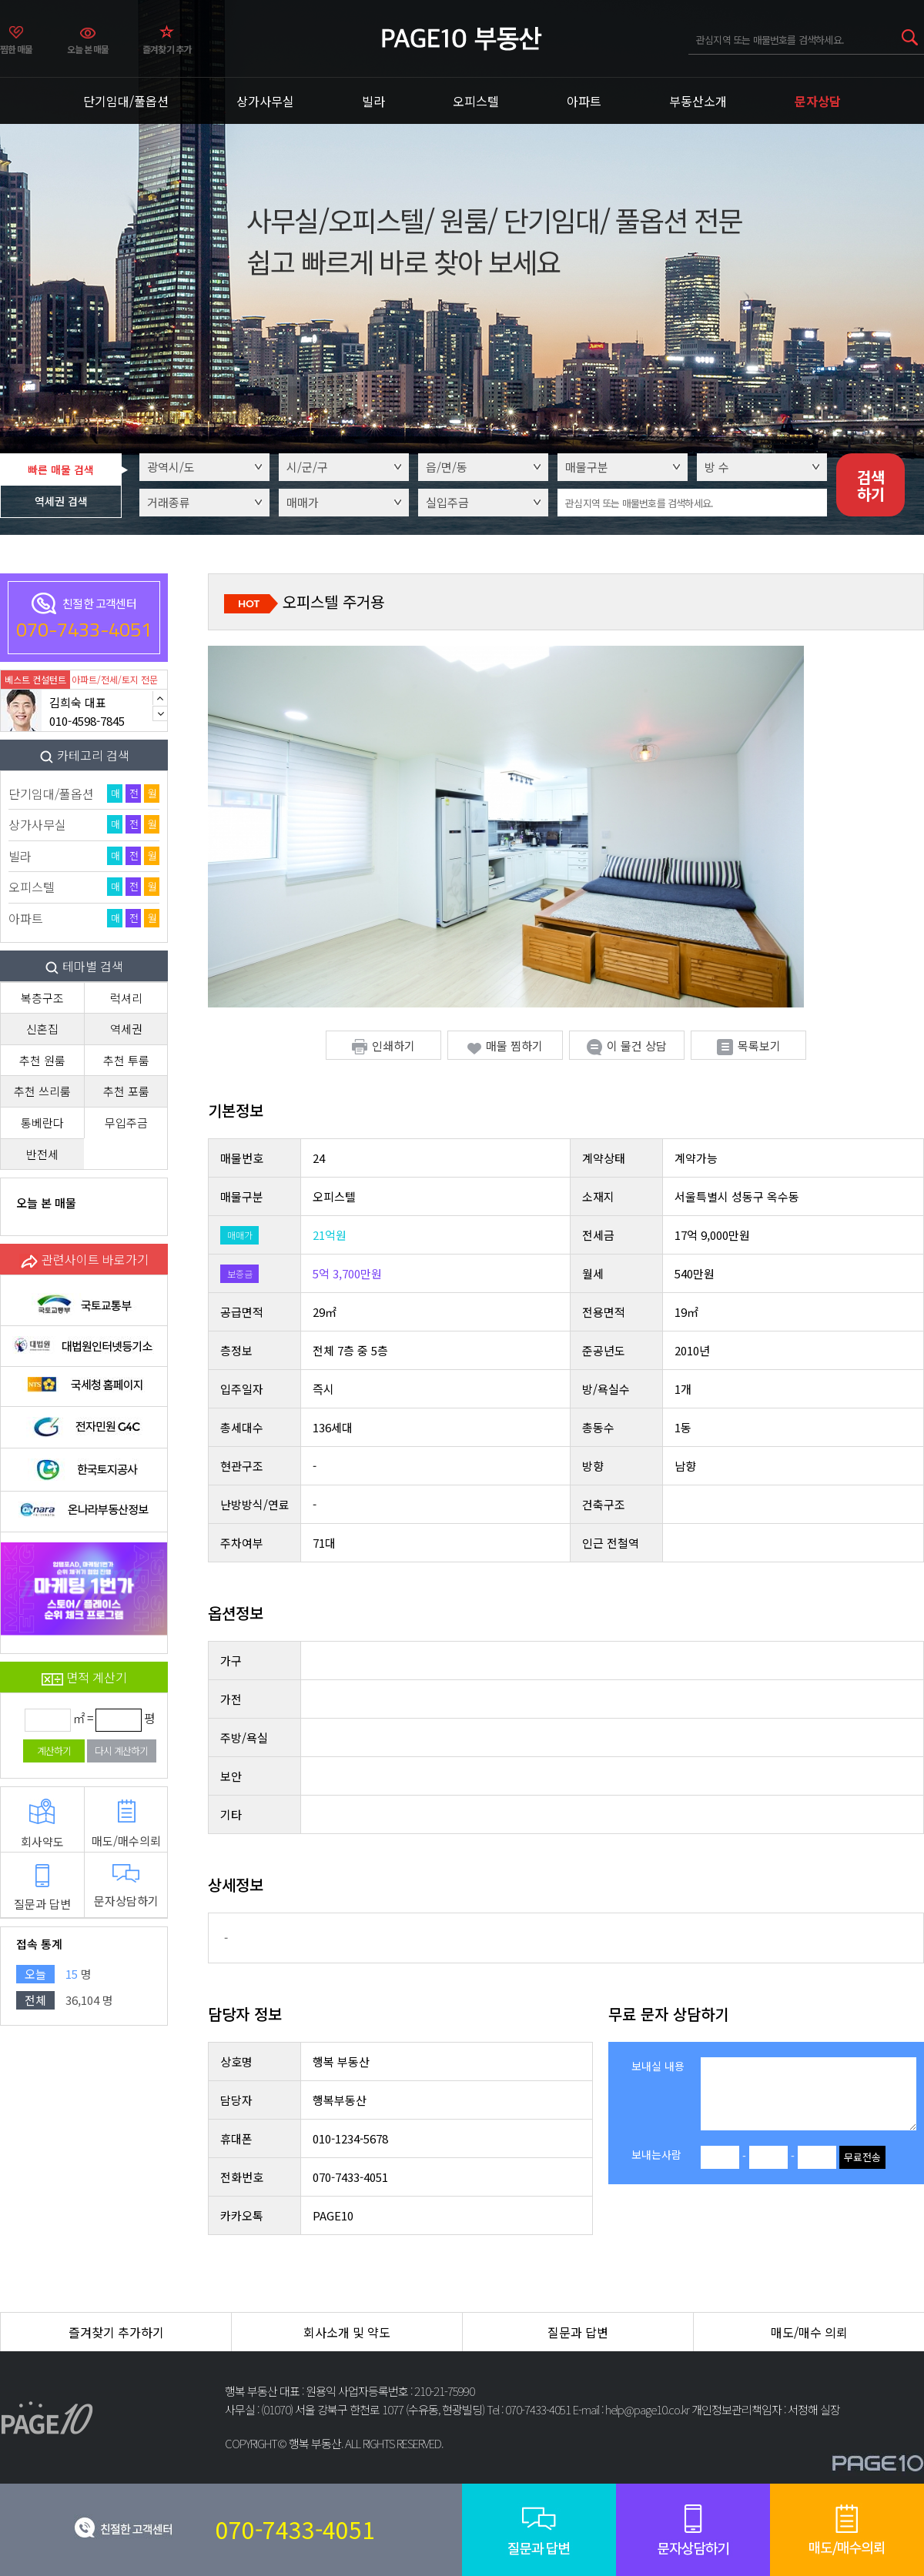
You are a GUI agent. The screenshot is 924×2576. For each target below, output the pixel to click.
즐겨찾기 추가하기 (116, 2332)
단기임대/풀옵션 (126, 101)
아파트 (584, 101)
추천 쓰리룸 (42, 1091)
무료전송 (862, 2157)
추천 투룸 (126, 1060)
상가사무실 (265, 101)
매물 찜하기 (505, 1045)
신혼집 (42, 1029)
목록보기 (749, 1046)
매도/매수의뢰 (126, 1824)
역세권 (126, 1029)
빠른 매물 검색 (61, 469)
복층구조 (42, 998)
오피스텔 (476, 101)
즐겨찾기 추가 (166, 48)
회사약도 (42, 1824)
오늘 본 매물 (88, 48)
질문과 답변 (42, 1888)
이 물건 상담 (627, 1046)
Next (159, 713)
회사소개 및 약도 (346, 2332)
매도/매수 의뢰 (809, 2332)
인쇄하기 (383, 1046)
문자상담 (818, 101)
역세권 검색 (61, 501)
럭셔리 (126, 998)
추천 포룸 (126, 1091)
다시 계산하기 (121, 1750)
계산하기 (54, 1750)
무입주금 (126, 1122)
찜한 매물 (16, 48)
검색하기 (871, 485)
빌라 (373, 101)
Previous (159, 698)
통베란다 (42, 1122)
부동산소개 (698, 101)
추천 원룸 (42, 1060)
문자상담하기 (126, 1886)
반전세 (42, 1154)
